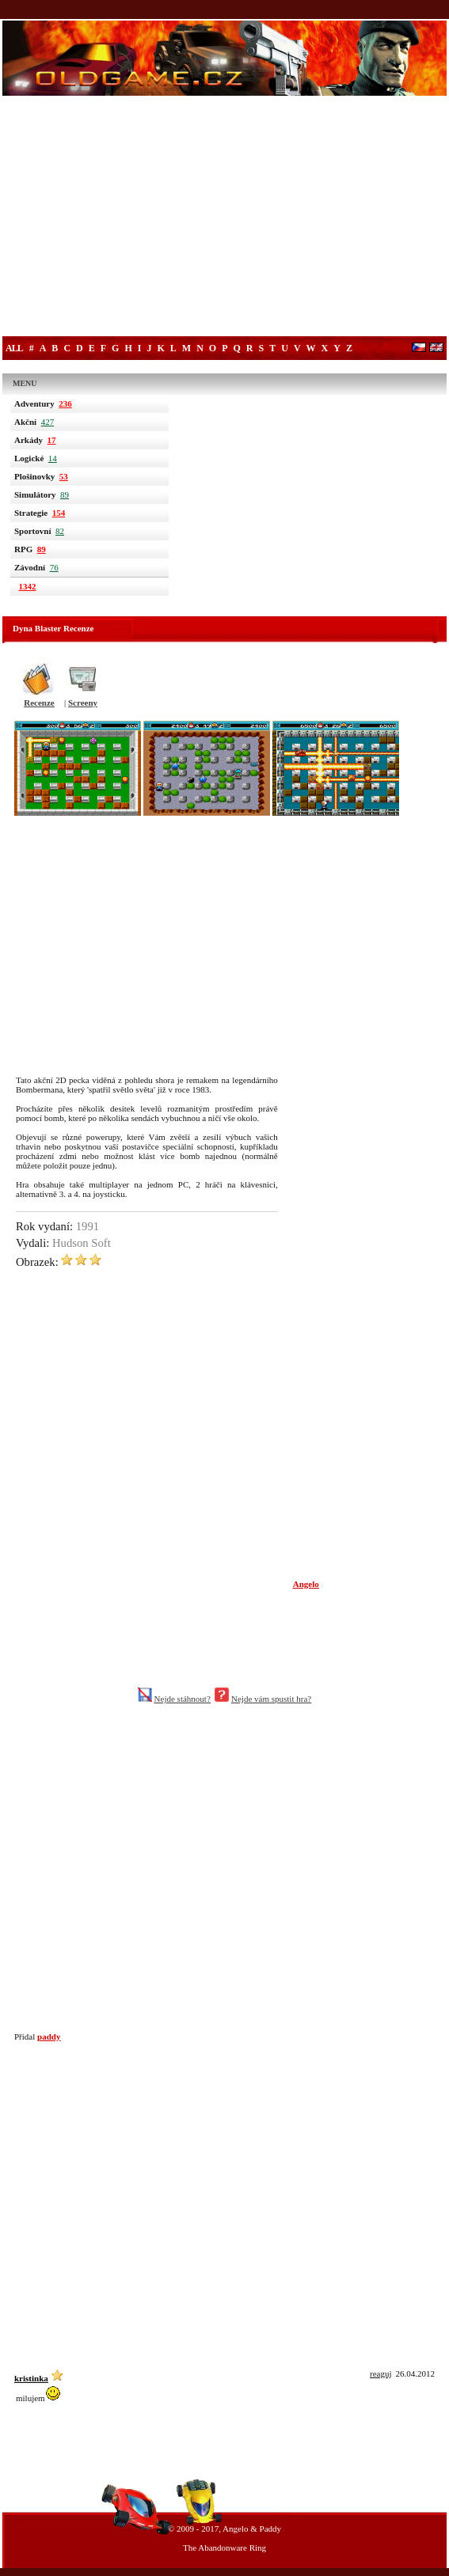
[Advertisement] (224, 217)
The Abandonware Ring (224, 2547)
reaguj (380, 2373)
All (14, 348)
